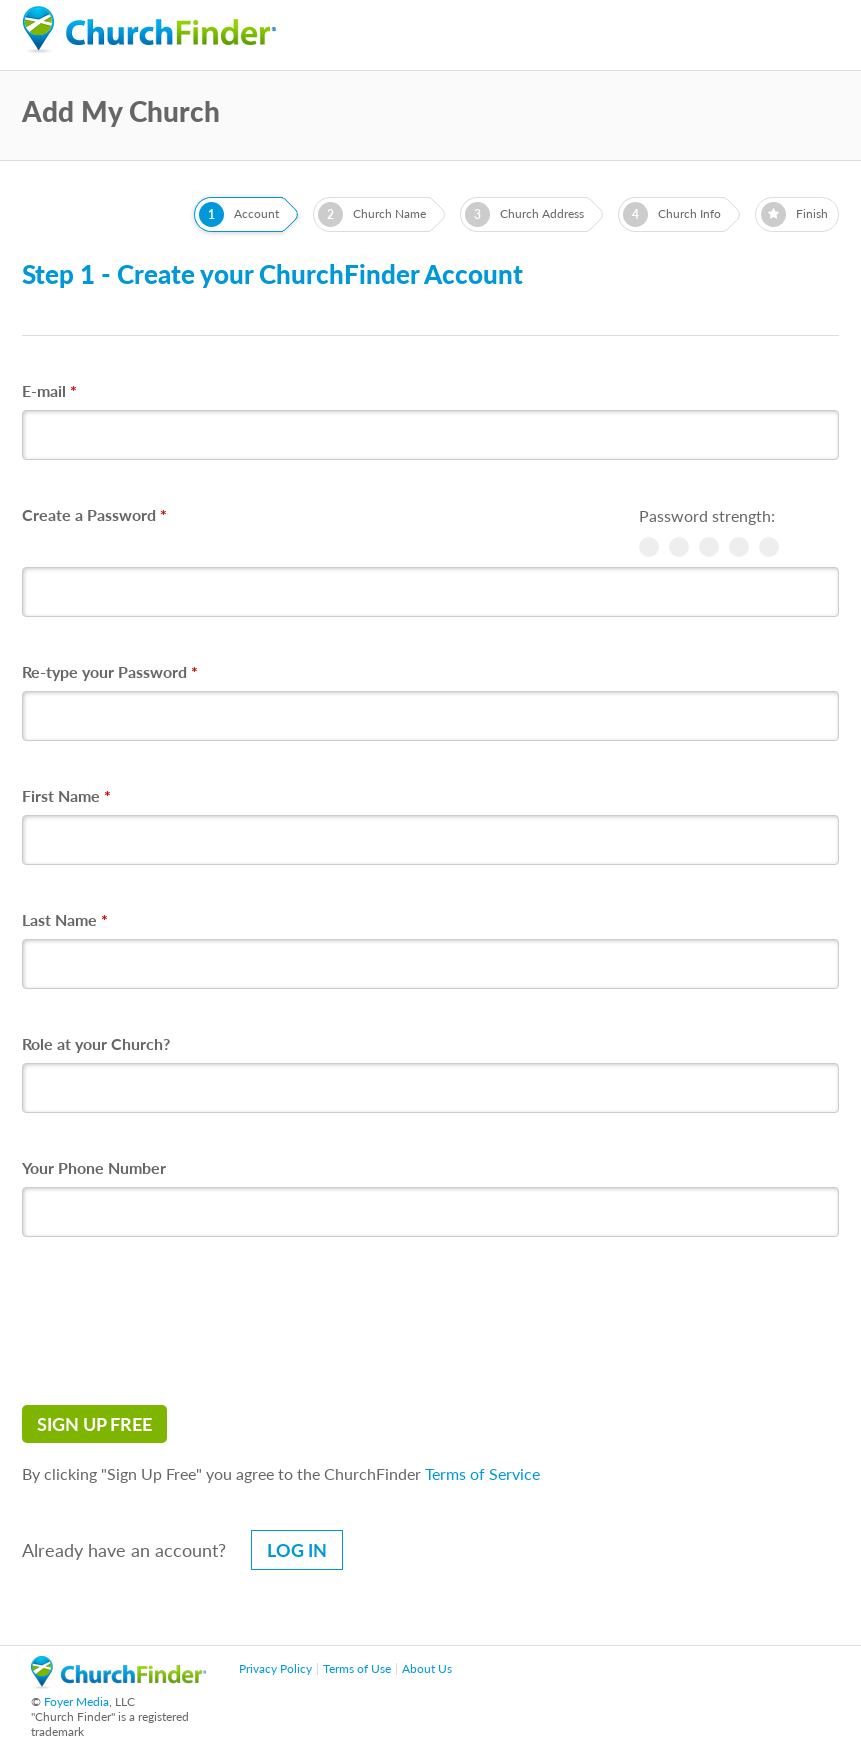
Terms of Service (482, 1473)
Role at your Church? (96, 1043)
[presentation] (174, 1321)
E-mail (49, 390)
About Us (427, 1668)
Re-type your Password (110, 671)
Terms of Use (357, 1668)
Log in (297, 1550)
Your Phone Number (94, 1167)
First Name (66, 795)
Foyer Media (76, 1701)
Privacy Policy (275, 1668)
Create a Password (94, 514)
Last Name (65, 919)
